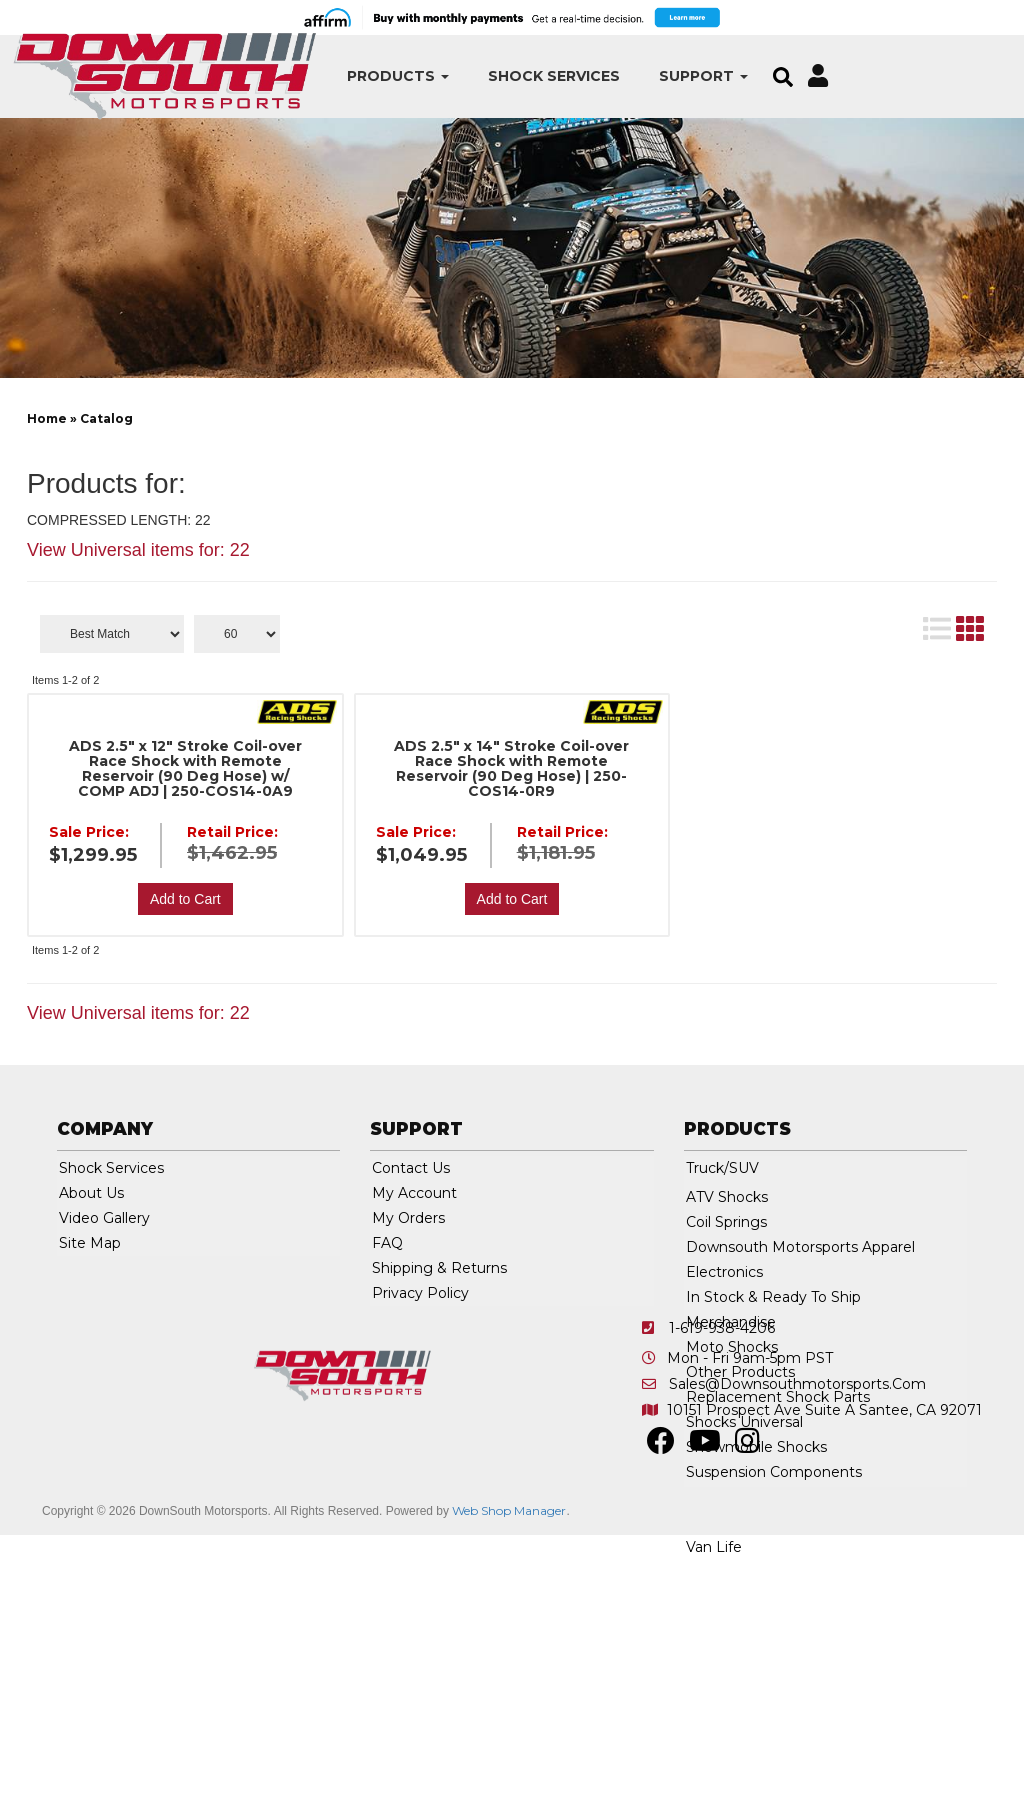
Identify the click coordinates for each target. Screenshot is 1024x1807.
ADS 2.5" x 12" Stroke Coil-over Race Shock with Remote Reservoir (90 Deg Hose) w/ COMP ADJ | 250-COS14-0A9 (185, 769)
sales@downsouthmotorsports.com (797, 1384)
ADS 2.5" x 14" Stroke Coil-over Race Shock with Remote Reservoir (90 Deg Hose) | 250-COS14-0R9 (511, 769)
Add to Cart (185, 899)
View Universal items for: (138, 550)
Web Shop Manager (509, 1510)
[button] (339, 76)
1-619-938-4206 (722, 1328)
